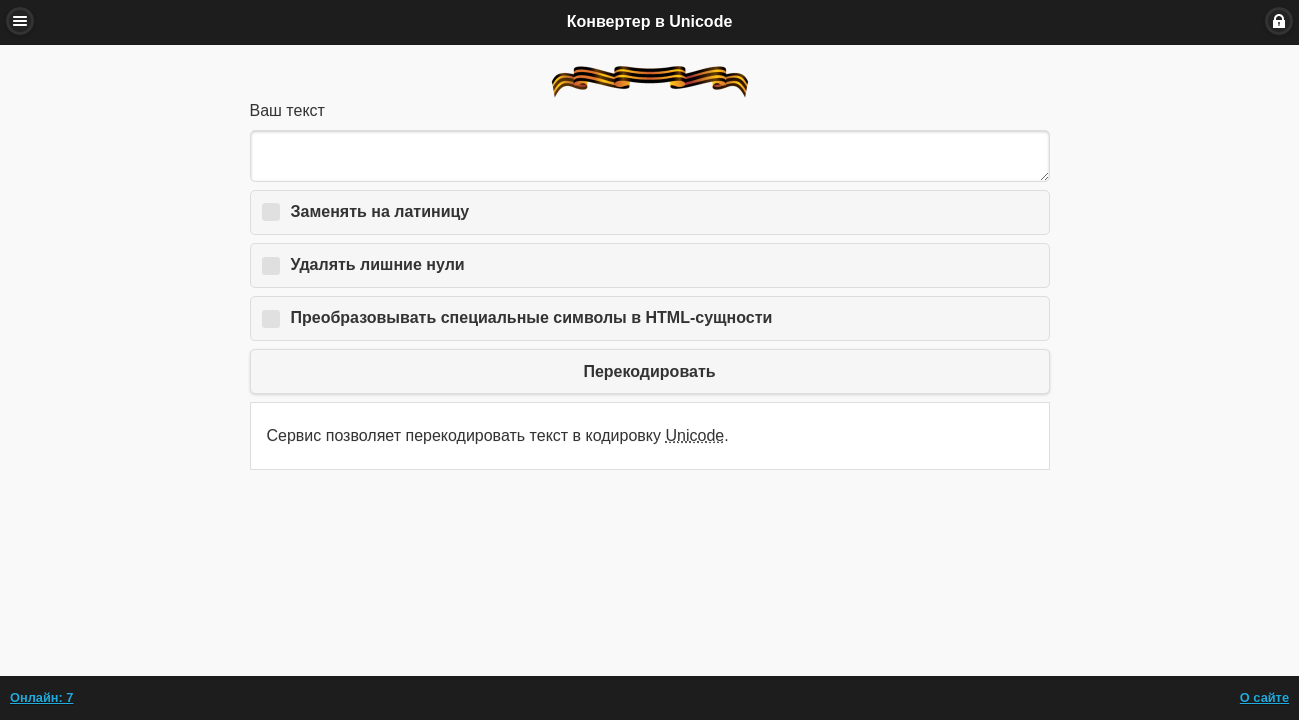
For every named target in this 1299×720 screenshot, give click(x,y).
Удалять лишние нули (378, 264)
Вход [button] (1279, 21)
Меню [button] (20, 21)
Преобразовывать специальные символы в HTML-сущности (532, 317)
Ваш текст (287, 110)
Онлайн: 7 (41, 697)
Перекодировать (649, 371)
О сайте (1264, 697)
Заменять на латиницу (380, 211)
